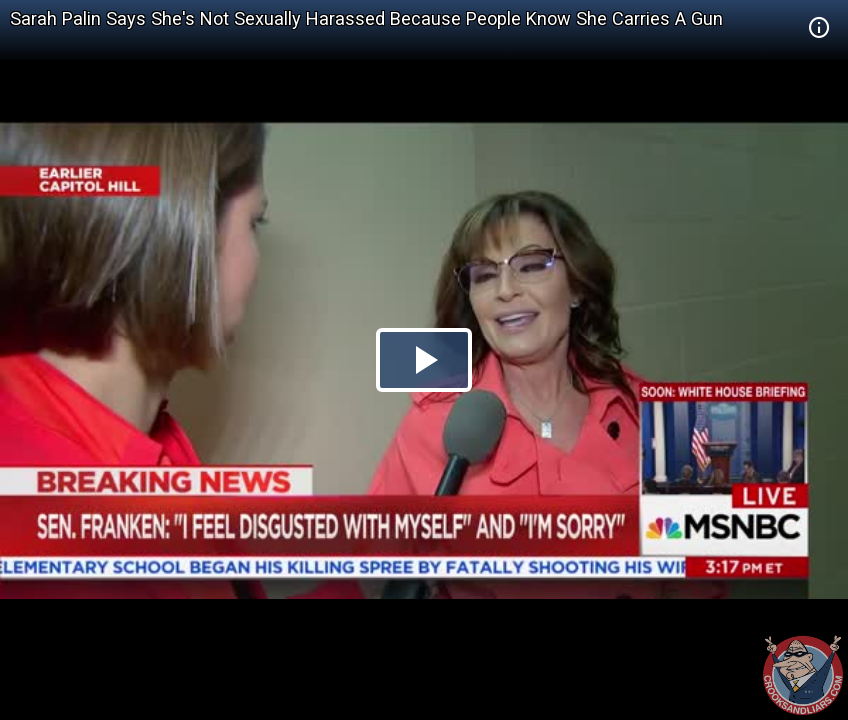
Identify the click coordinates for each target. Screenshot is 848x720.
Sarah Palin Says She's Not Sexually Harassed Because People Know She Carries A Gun (366, 18)
